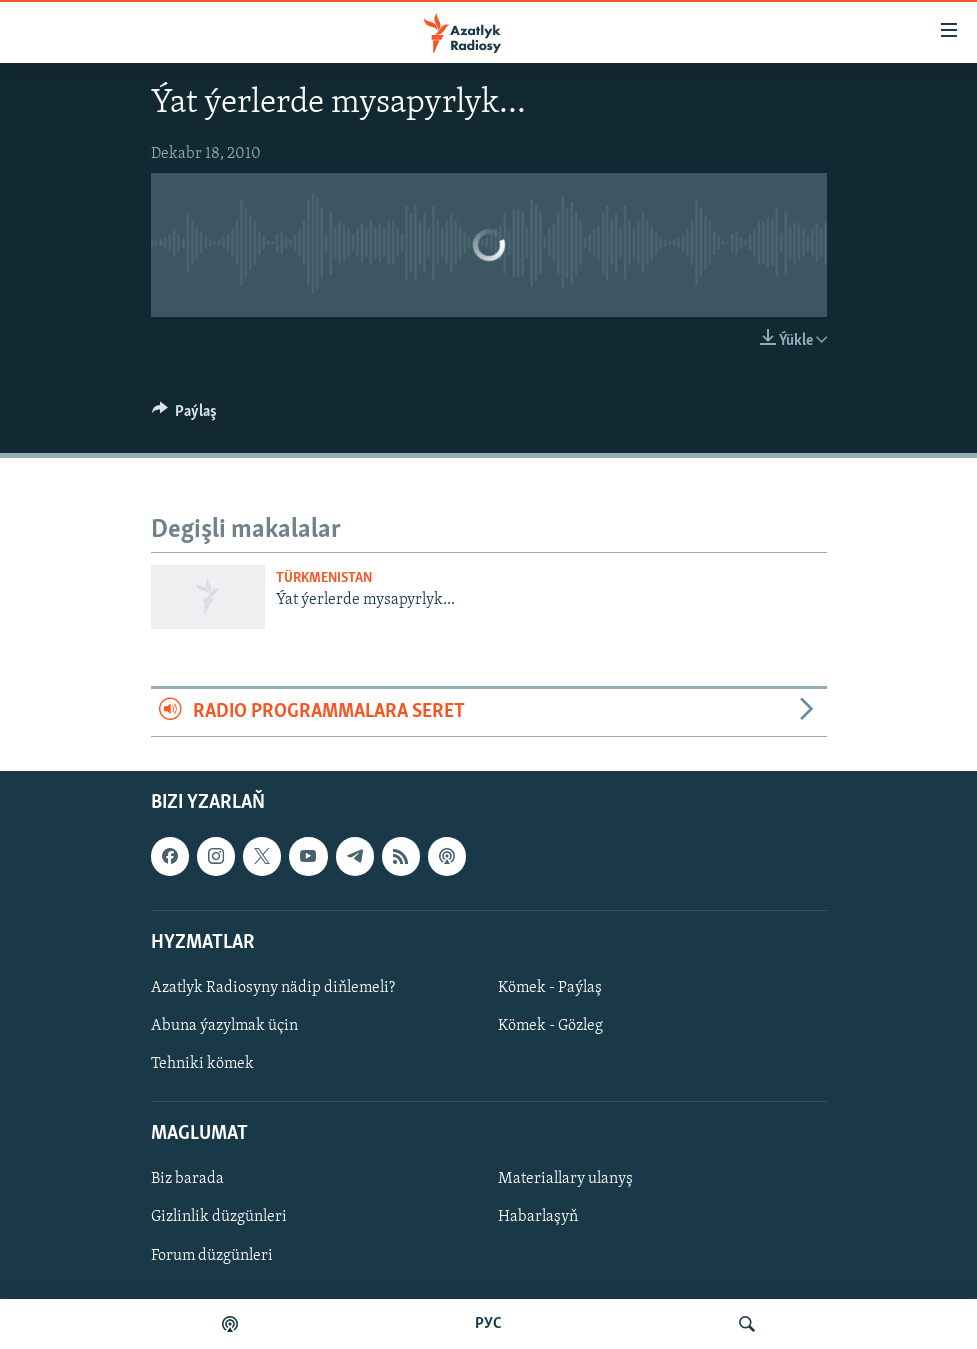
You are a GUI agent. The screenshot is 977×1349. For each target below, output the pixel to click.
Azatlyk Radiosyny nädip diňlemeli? (273, 987)
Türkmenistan (324, 578)
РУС (488, 1324)
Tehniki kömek (202, 1064)
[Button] (185, 416)
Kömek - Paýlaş (550, 987)
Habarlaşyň (538, 1217)
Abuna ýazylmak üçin (224, 1026)
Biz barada (187, 1179)
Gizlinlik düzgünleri (219, 1217)
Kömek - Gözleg (550, 1026)
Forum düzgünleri (212, 1255)
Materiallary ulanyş (565, 1179)
